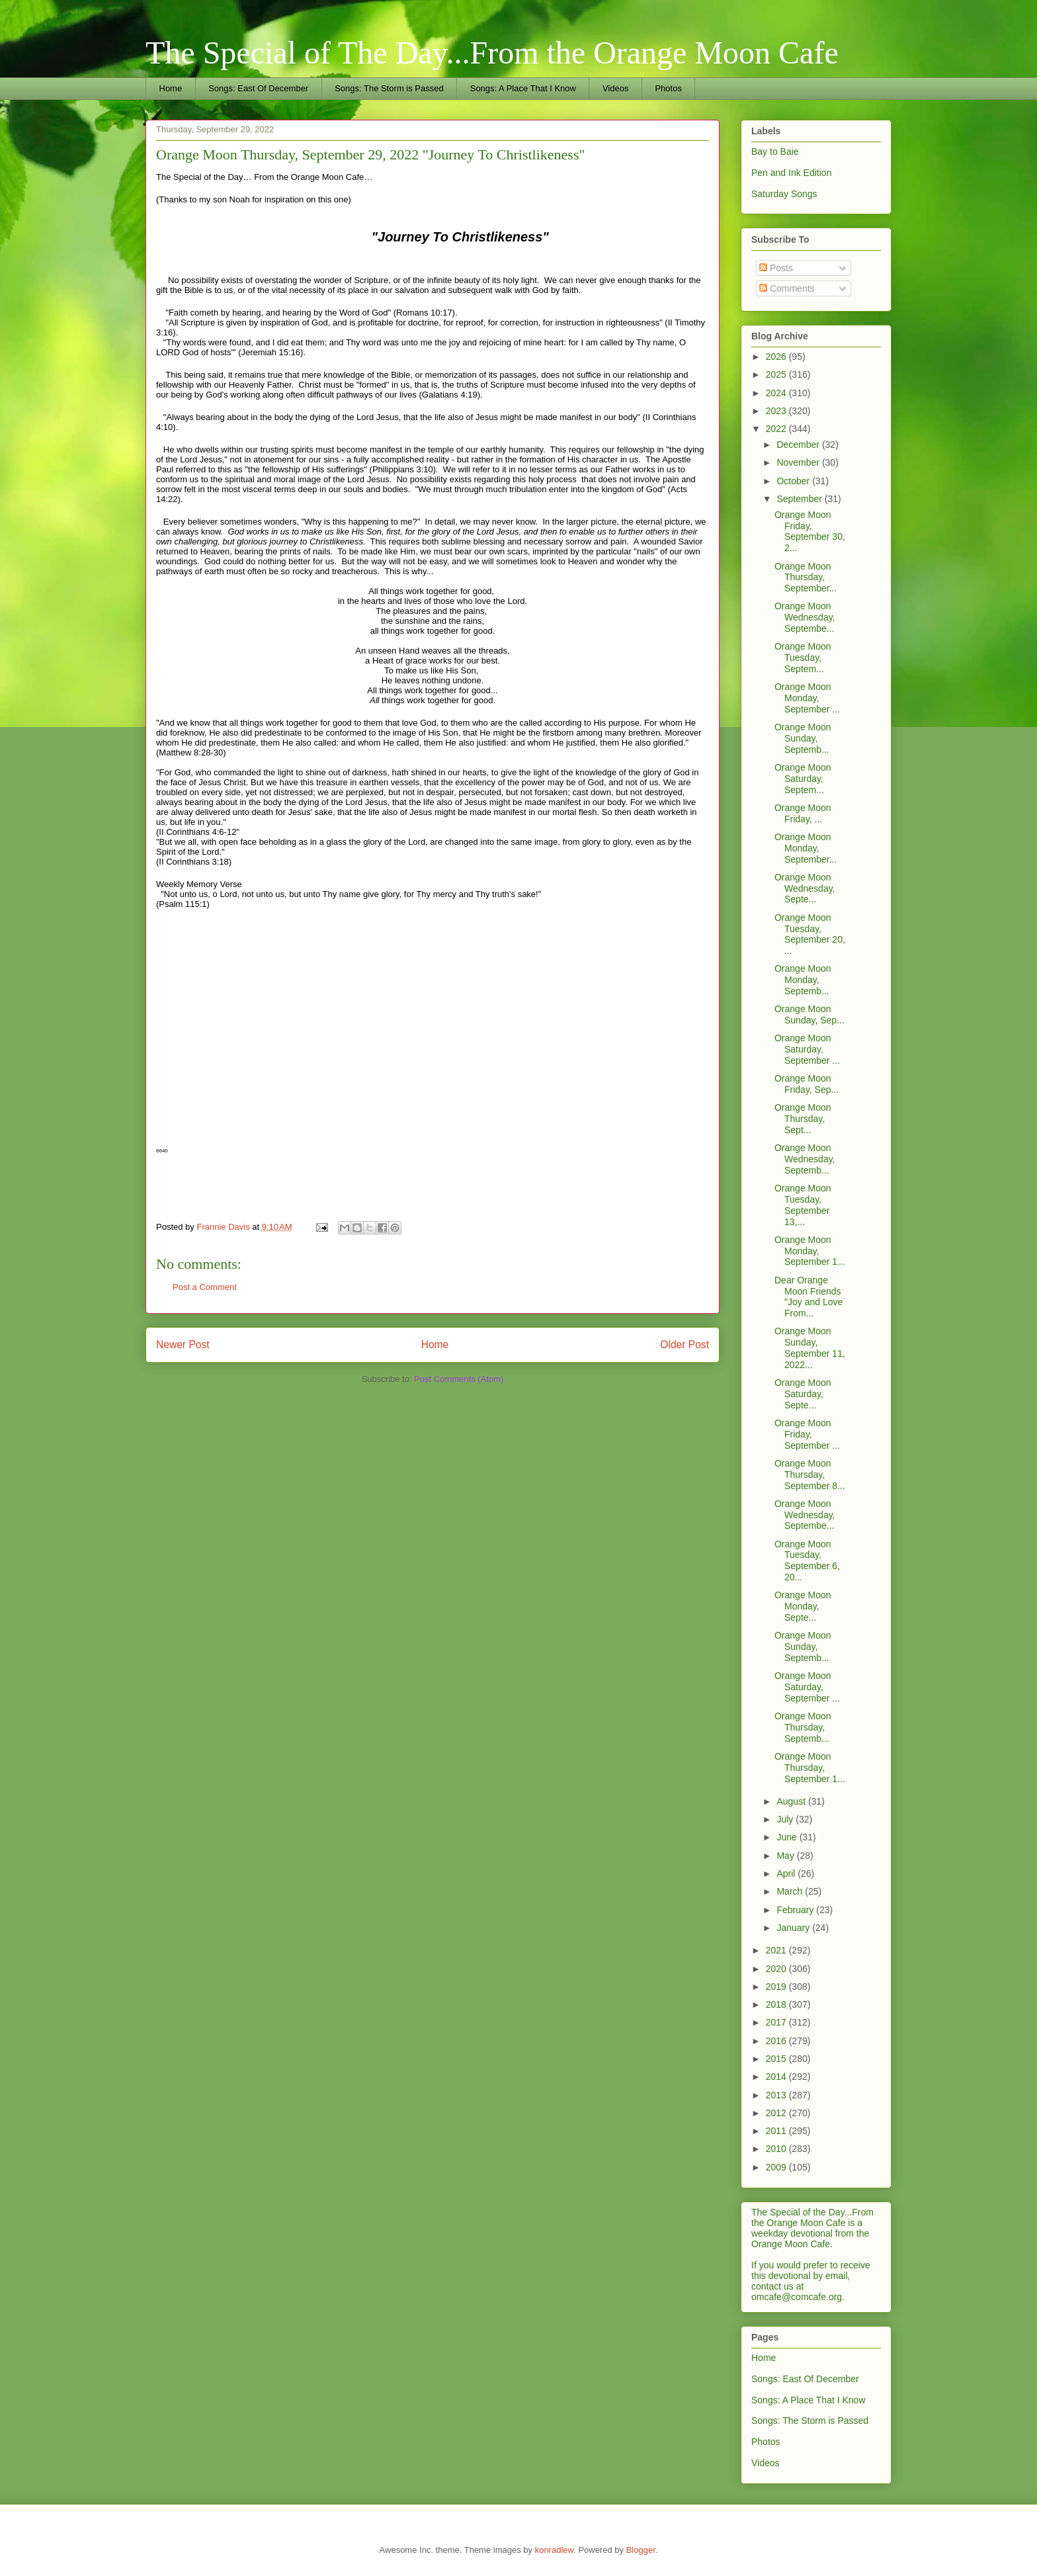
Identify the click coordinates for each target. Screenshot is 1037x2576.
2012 (777, 2113)
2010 (777, 2148)
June (787, 1837)
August (792, 1801)
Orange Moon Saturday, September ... (807, 1049)
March (790, 1891)
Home (171, 88)
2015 (777, 2058)
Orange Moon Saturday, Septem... (802, 778)
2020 (777, 1968)
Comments (787, 288)
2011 (777, 2130)
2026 (777, 356)
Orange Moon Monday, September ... (807, 697)
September (800, 499)
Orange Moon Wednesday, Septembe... (804, 617)
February (796, 1910)
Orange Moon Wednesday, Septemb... (804, 1159)
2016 (777, 2041)
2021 (777, 1950)
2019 (777, 1986)
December (798, 444)
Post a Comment (205, 1287)
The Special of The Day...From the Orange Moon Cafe (492, 52)
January (794, 1927)
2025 (777, 374)
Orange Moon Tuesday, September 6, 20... (807, 1560)
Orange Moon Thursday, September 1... (809, 1767)
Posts (776, 268)
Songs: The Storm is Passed (389, 88)
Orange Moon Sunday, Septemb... (802, 738)
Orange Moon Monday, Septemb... (802, 979)
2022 (777, 428)
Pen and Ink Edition (791, 172)
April (787, 1873)
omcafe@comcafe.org (796, 2297)
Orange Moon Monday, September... (805, 848)
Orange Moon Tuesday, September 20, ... (809, 934)
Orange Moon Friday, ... (802, 813)
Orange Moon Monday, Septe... (802, 1606)
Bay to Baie (775, 151)
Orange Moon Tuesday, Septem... (802, 657)
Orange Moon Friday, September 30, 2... (809, 531)
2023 (777, 411)
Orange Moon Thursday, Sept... (802, 1118)
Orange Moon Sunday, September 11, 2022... (809, 1347)
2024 (777, 393)
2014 (777, 2076)
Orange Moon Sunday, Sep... (809, 1014)
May (786, 1855)
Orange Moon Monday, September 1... (809, 1250)
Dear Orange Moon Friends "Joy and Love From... (808, 1296)
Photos (668, 88)
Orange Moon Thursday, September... (805, 577)
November (798, 462)
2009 (777, 2167)
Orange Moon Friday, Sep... (806, 1084)
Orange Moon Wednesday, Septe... (804, 888)
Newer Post (183, 1344)
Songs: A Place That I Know (523, 88)
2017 (777, 2022)
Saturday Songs (784, 194)
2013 (777, 2095)
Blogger (640, 2550)
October (794, 481)
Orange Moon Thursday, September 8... (809, 1474)
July (786, 1819)
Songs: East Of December (258, 88)
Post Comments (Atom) (458, 1379)
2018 (777, 2004)
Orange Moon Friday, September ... (807, 1434)
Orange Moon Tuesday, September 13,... (802, 1204)
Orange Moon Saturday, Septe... (802, 1393)
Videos (615, 88)
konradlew (554, 2550)
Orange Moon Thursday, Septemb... (802, 1727)
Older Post (684, 1344)
